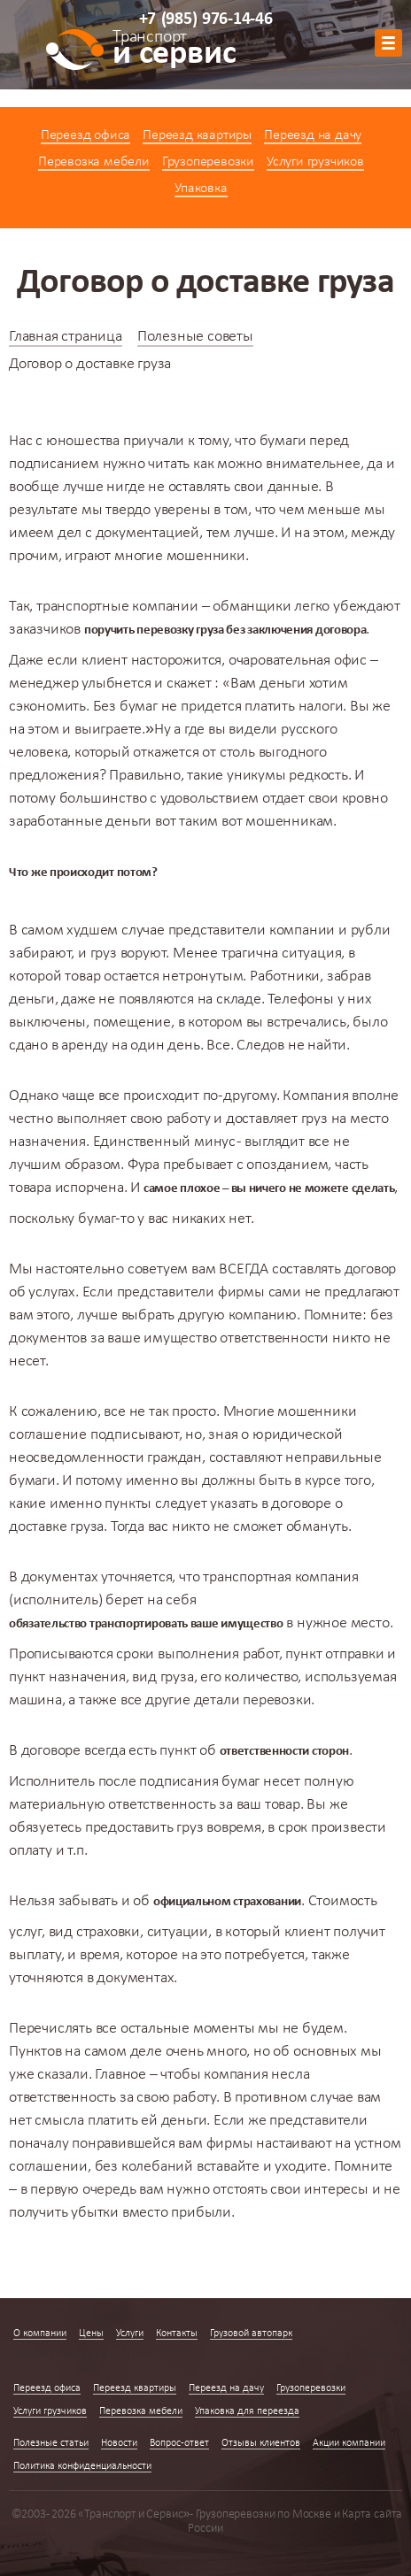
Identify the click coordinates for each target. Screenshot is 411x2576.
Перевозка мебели (94, 162)
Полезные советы (195, 336)
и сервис (174, 50)
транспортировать (138, 1624)
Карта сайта (372, 2514)
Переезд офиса (85, 135)
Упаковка (200, 188)
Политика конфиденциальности (82, 2466)
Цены (91, 2333)
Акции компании (349, 2443)
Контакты (177, 2333)
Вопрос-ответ (179, 2443)
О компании (39, 2333)
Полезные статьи (51, 2443)
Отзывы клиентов (260, 2443)
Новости (119, 2443)
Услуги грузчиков (315, 162)
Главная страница (65, 336)
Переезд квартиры (197, 135)
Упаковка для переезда (247, 2411)
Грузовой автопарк (251, 2333)
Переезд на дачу (312, 135)
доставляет (262, 1119)
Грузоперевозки (208, 162)
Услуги (129, 2333)
